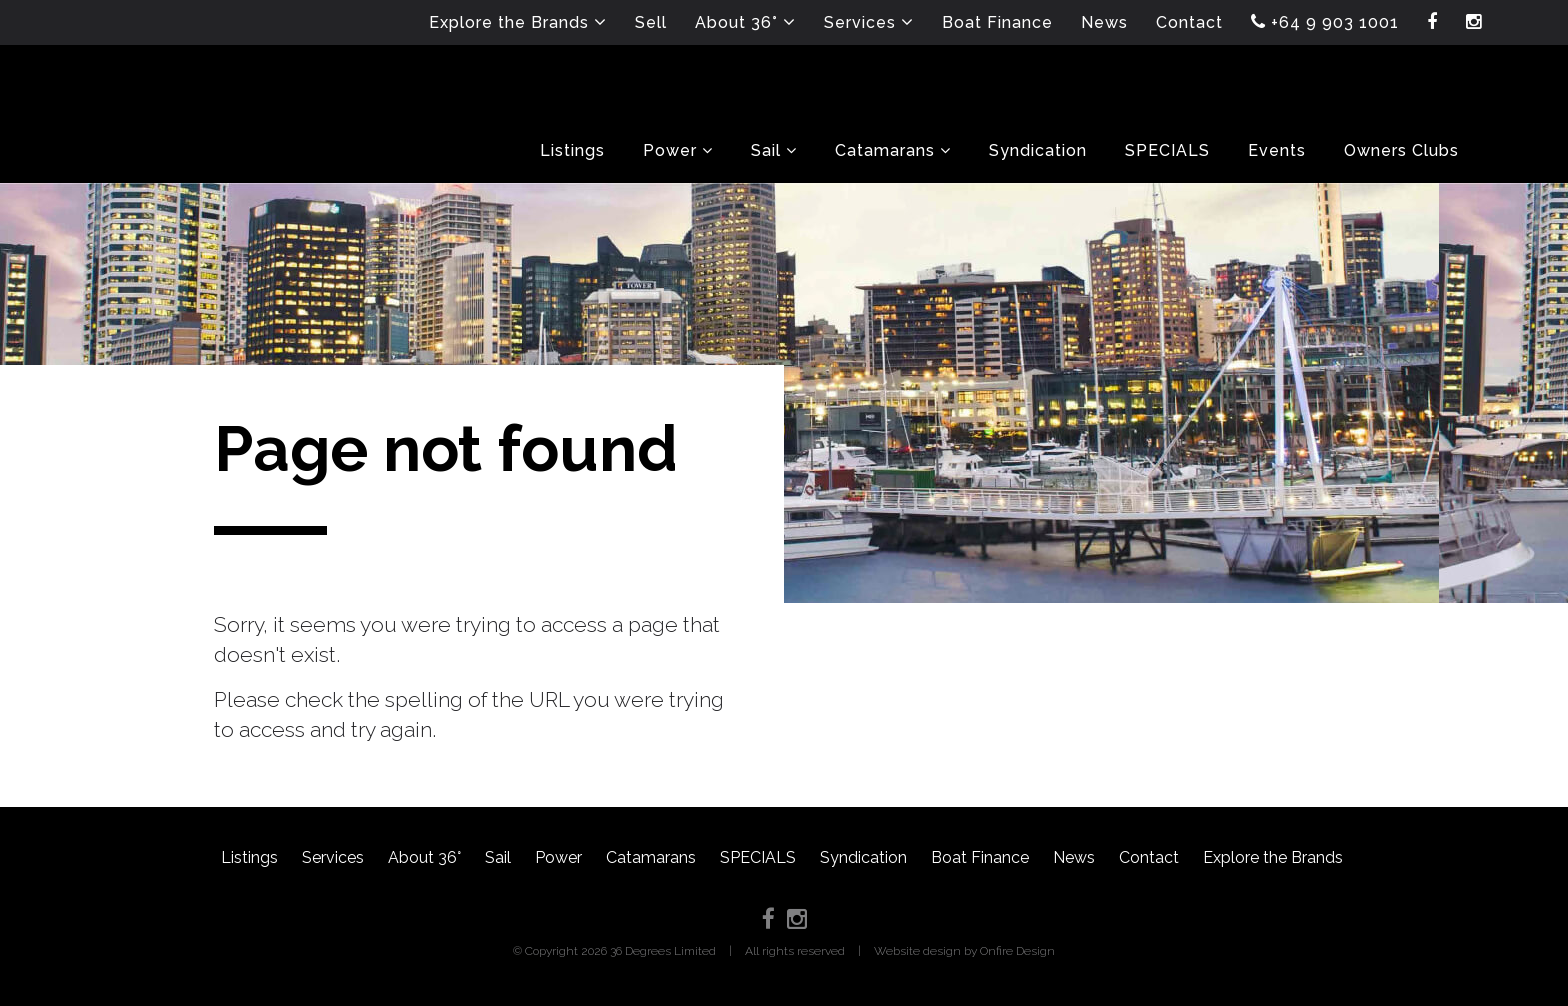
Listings (249, 857)
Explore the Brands (1273, 857)
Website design (917, 951)
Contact (1149, 857)
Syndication (863, 857)
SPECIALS (758, 857)
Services (333, 857)
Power (558, 857)
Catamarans (651, 857)
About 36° (424, 857)
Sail (498, 857)
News (1074, 857)
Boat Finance (980, 857)
